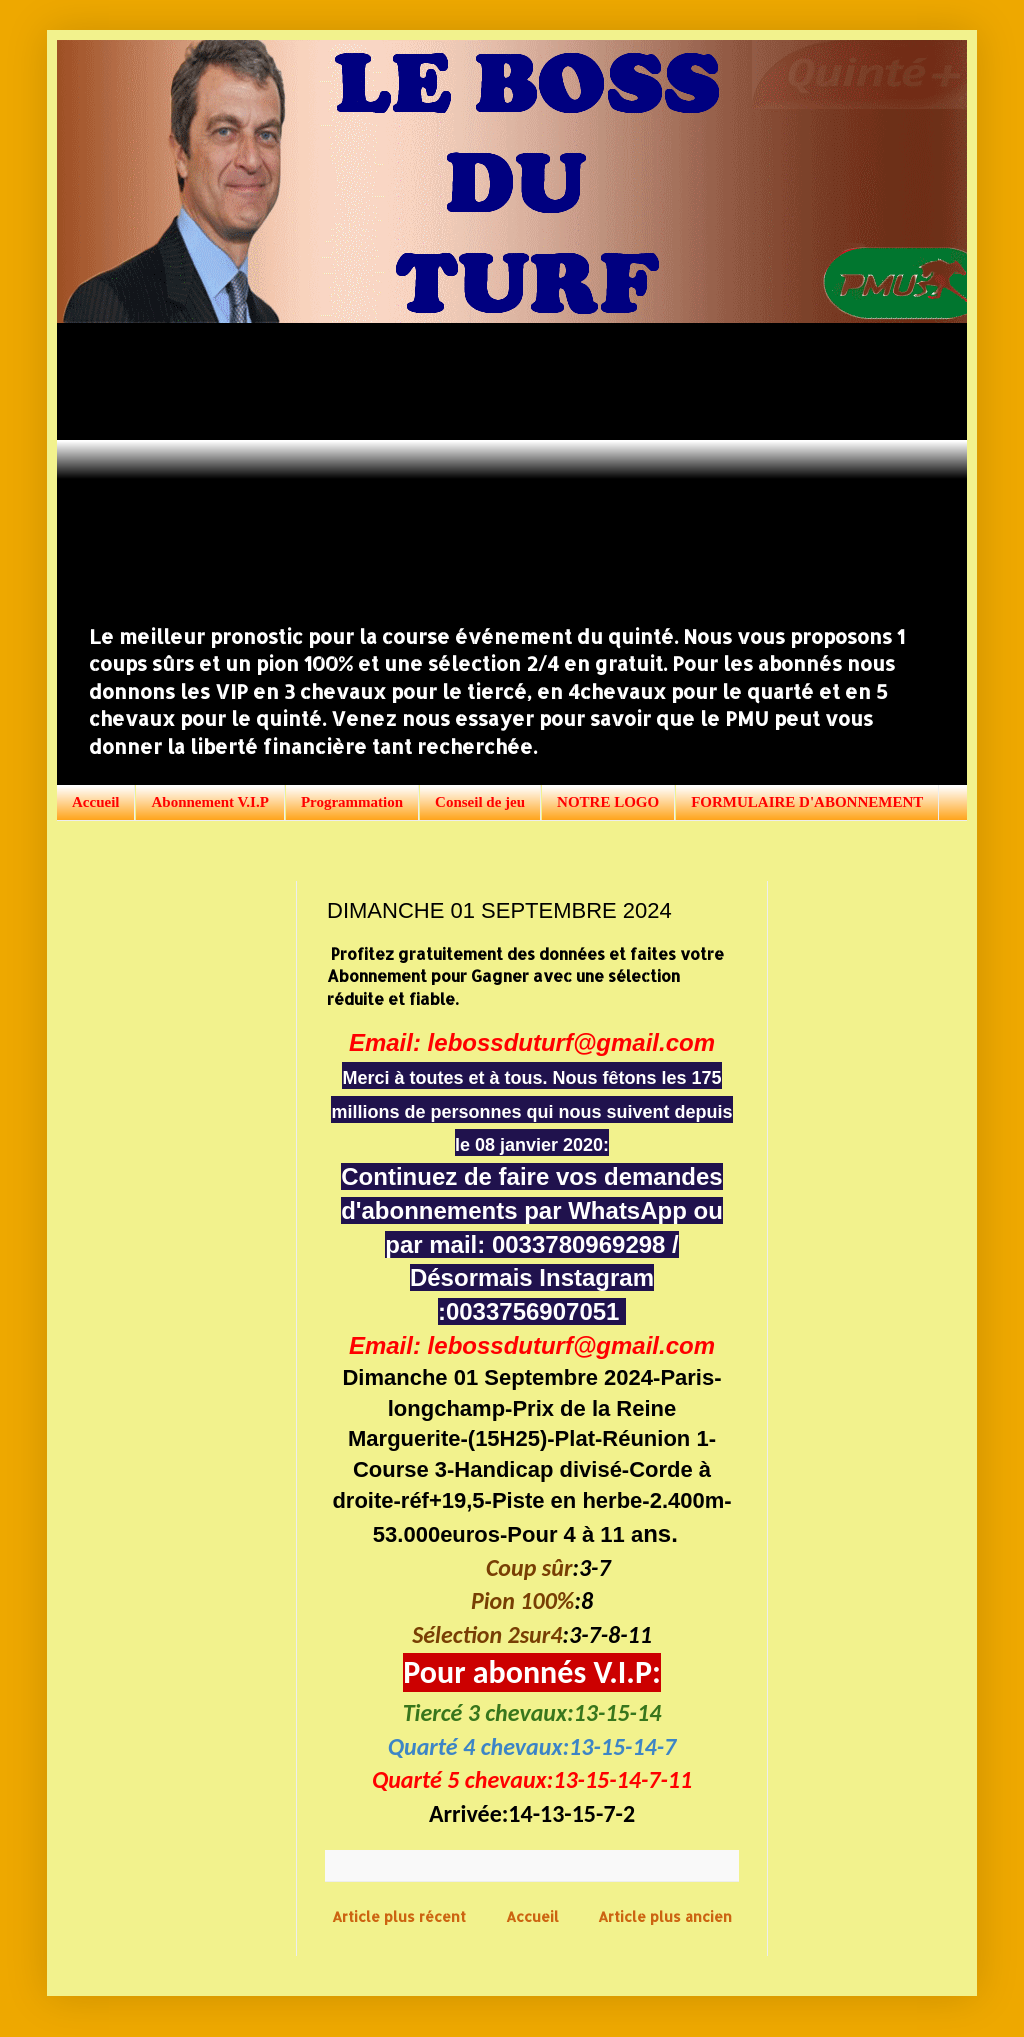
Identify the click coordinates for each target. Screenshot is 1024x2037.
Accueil (95, 802)
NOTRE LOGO (608, 802)
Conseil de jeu (480, 802)
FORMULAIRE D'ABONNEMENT (807, 802)
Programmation (352, 802)
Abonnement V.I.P (209, 802)
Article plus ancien (665, 1916)
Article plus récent (399, 1916)
